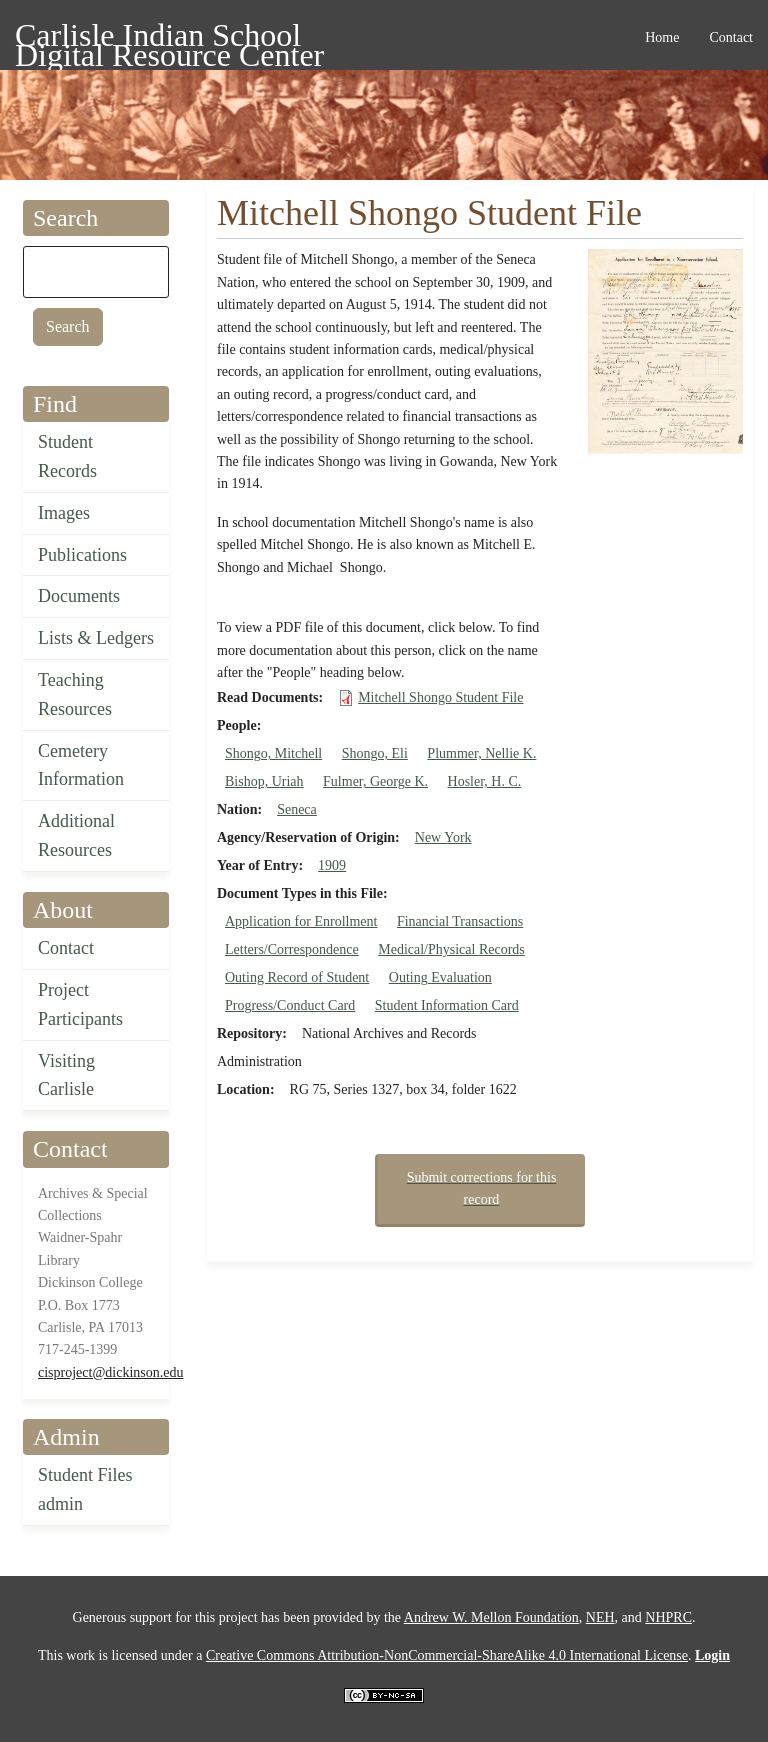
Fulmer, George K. (375, 781)
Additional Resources (76, 835)
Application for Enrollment (301, 921)
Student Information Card (447, 1005)
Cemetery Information (81, 765)
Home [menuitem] (662, 37)
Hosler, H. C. (485, 781)
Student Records (67, 456)
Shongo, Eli (375, 753)
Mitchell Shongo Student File (440, 697)
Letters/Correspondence (292, 949)
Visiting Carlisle (66, 1075)
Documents (79, 596)
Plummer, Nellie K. (481, 753)
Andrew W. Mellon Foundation (491, 1617)
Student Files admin (85, 1489)
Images (64, 513)
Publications (82, 555)
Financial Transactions (460, 921)
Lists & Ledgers (96, 638)
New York (443, 837)
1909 (332, 865)
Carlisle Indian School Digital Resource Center (169, 38)
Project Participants (80, 1004)
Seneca (297, 809)
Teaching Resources (75, 694)
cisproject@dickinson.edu (110, 1372)
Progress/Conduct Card (290, 1005)
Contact (66, 948)
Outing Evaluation (440, 977)
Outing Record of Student (297, 977)
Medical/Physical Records (451, 949)
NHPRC (668, 1617)
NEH (600, 1617)
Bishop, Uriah (264, 781)
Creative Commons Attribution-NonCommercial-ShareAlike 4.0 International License (447, 1655)
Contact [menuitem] (731, 37)
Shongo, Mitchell (273, 753)
